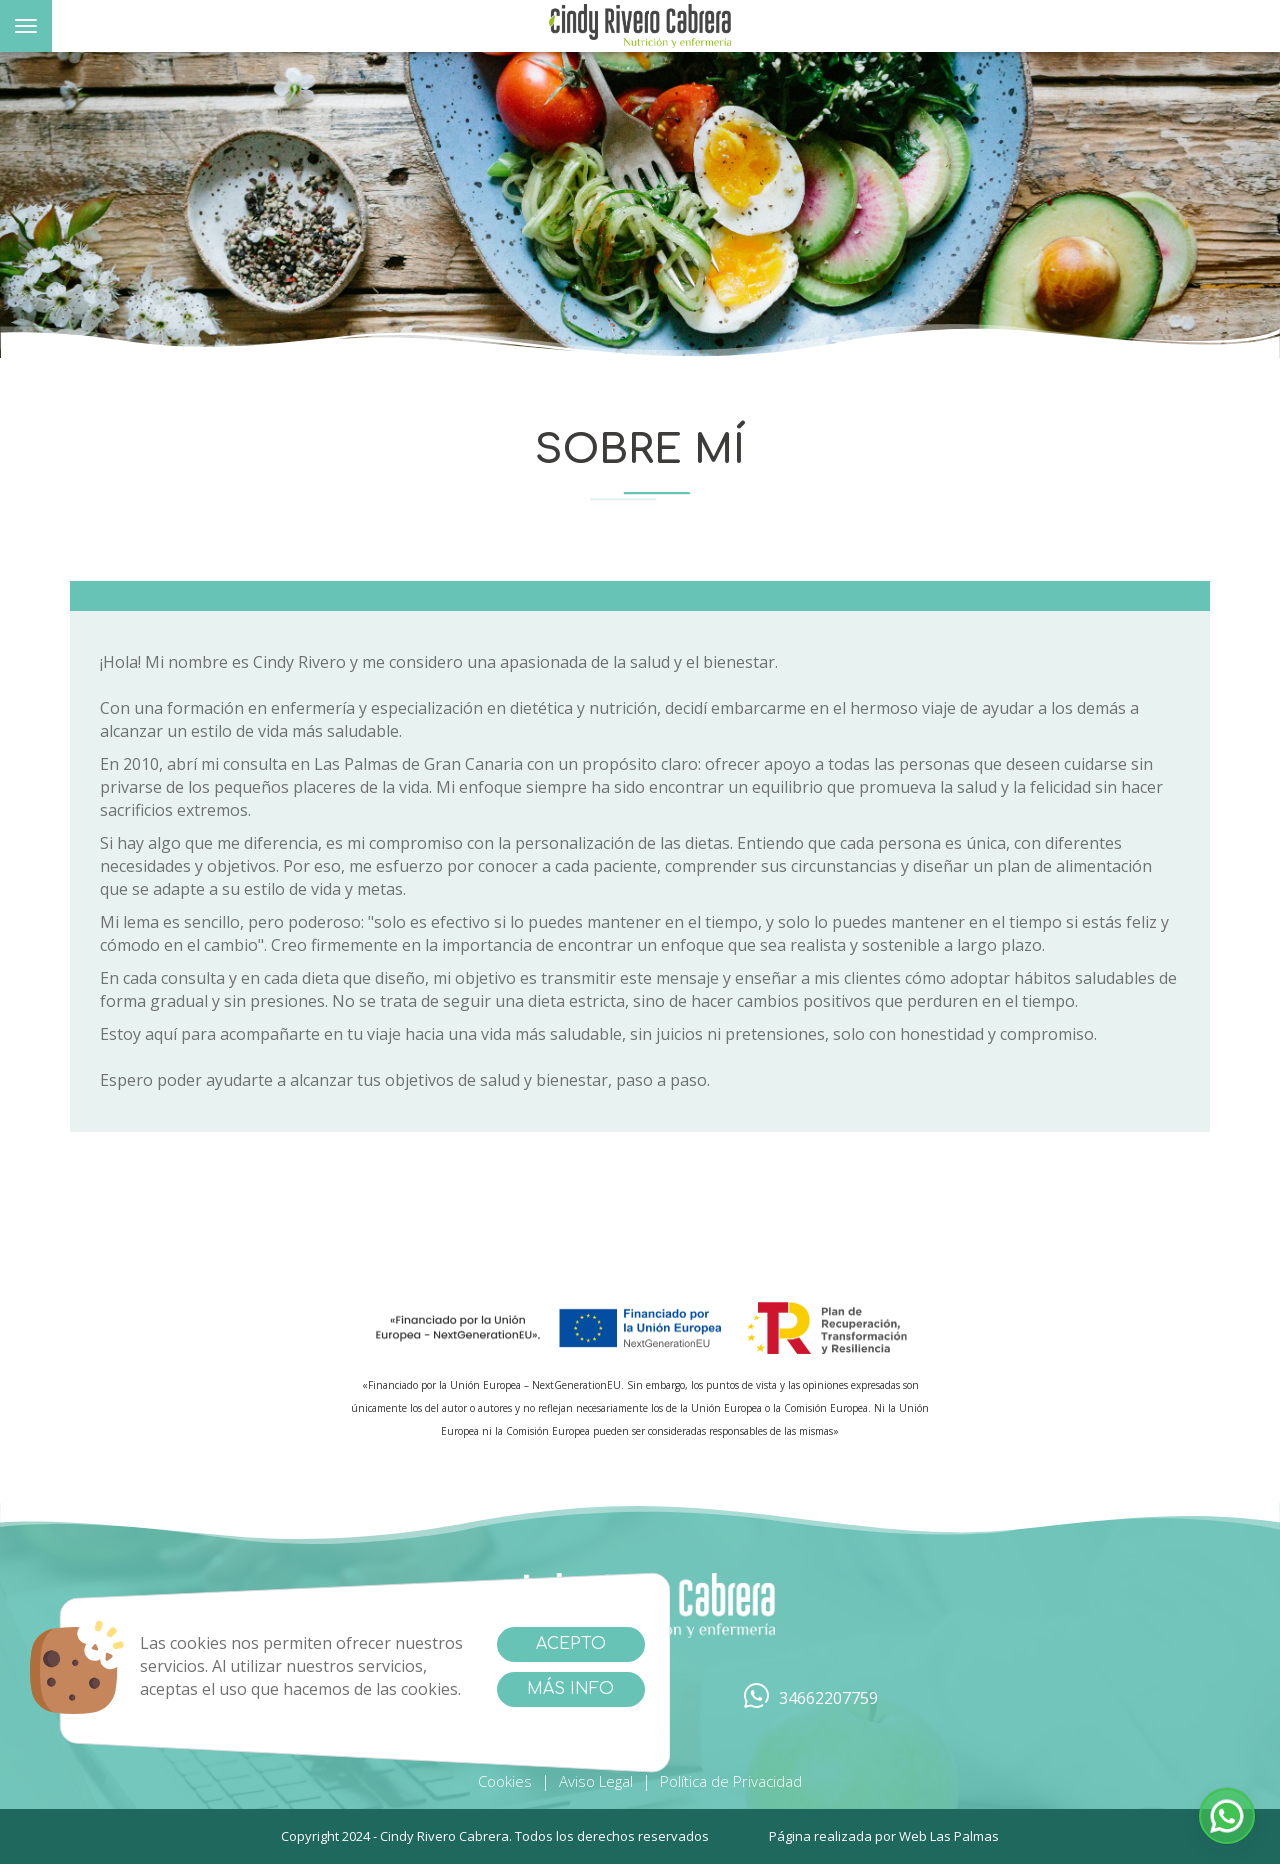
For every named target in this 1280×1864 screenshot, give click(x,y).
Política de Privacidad (731, 1781)
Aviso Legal (596, 1781)
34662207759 (811, 1698)
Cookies (505, 1781)
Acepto (571, 1644)
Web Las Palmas (949, 1836)
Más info (570, 1689)
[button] (1227, 1816)
